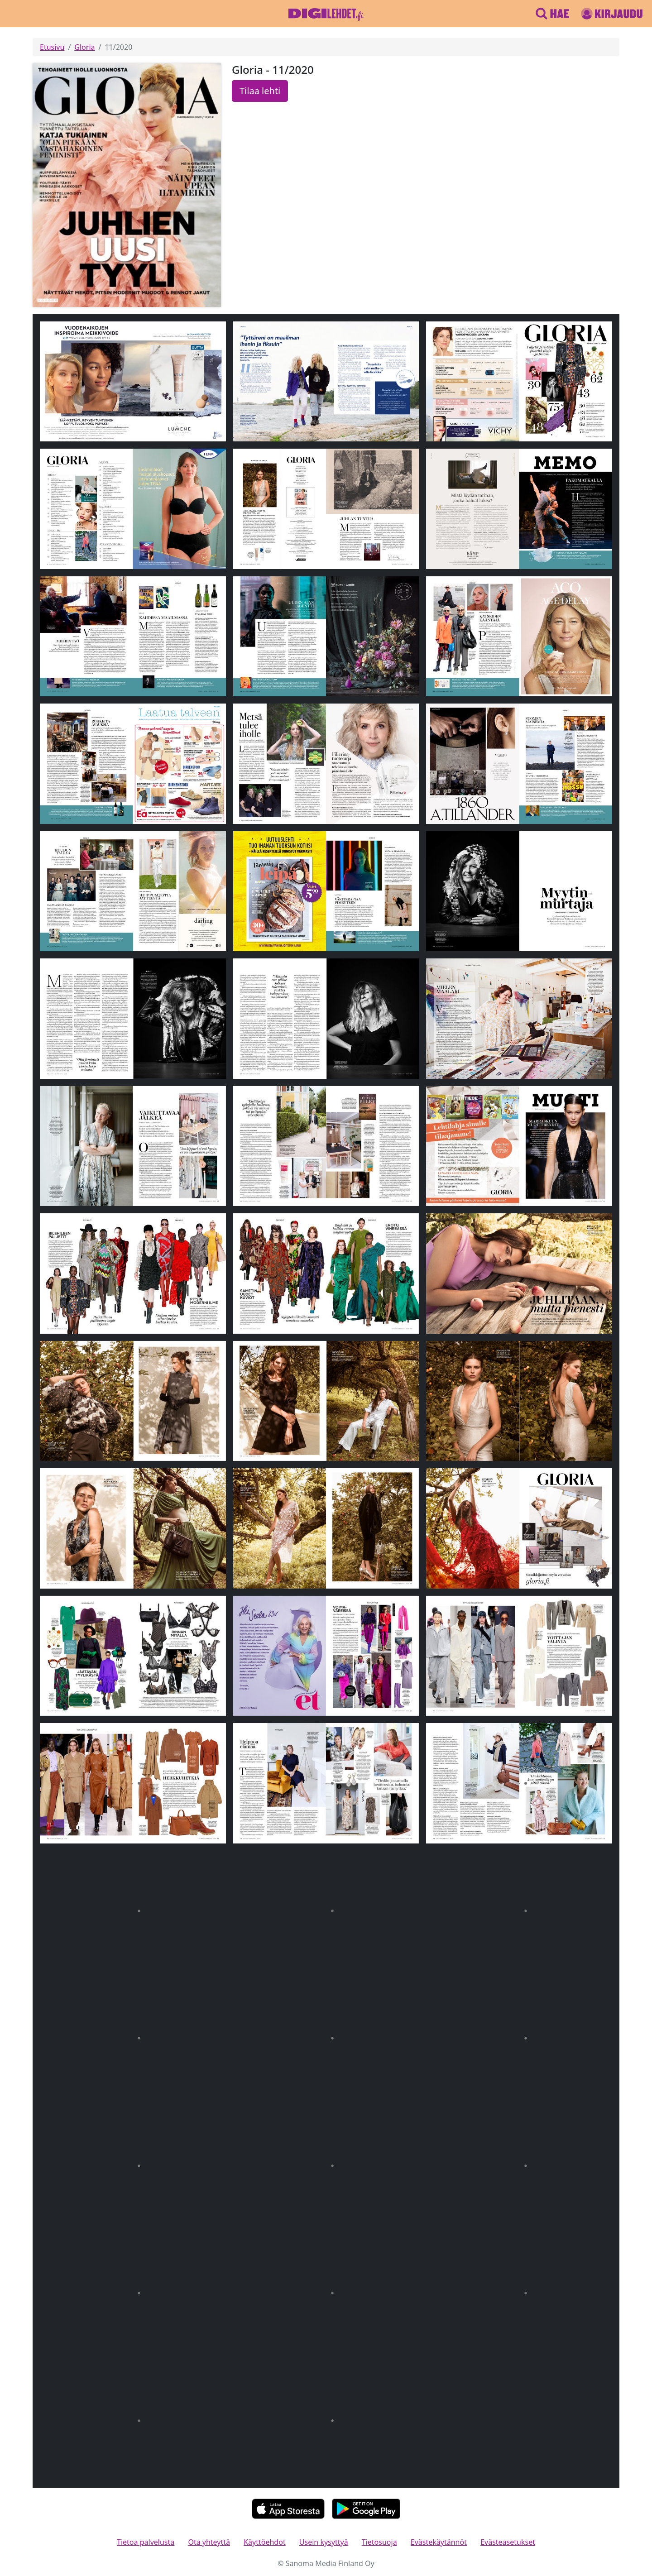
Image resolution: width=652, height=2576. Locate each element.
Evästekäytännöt (439, 2542)
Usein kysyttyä (323, 2542)
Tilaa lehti (260, 91)
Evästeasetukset (507, 2542)
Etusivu (52, 47)
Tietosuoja (379, 2542)
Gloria (84, 47)
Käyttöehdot (264, 2542)
